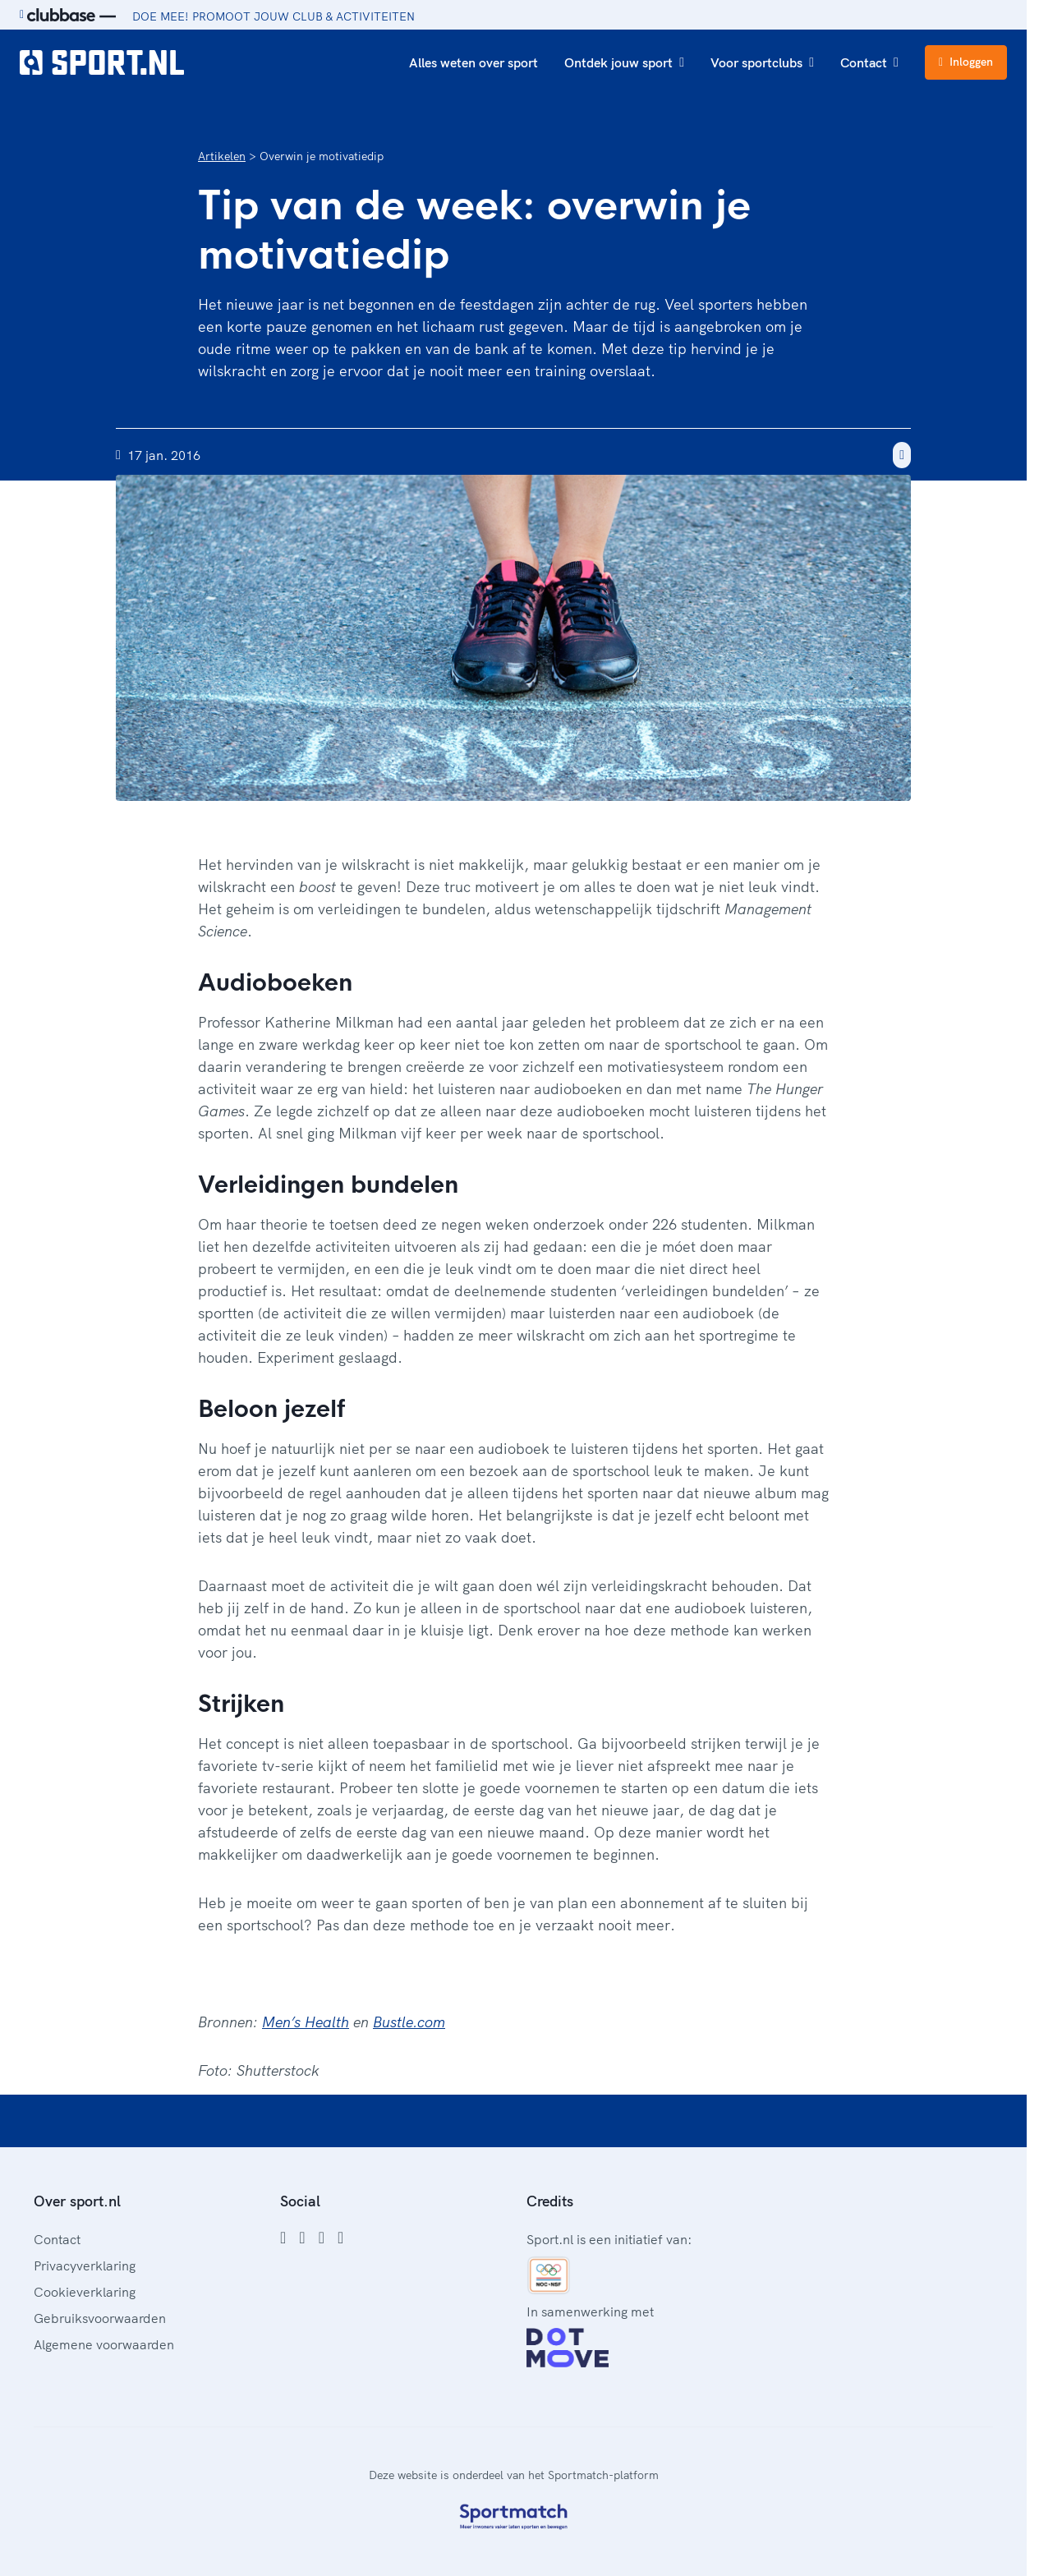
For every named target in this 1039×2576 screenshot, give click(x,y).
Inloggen (966, 61)
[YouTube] (340, 2237)
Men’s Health (305, 2021)
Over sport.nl (77, 2201)
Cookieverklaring (85, 2292)
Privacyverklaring (85, 2265)
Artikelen (222, 156)
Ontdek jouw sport (624, 62)
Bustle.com (409, 2021)
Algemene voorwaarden (104, 2344)
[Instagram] (302, 2237)
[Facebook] (283, 2237)
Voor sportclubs (762, 62)
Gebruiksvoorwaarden (100, 2318)
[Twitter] (321, 2237)
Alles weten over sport (473, 62)
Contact (869, 62)
